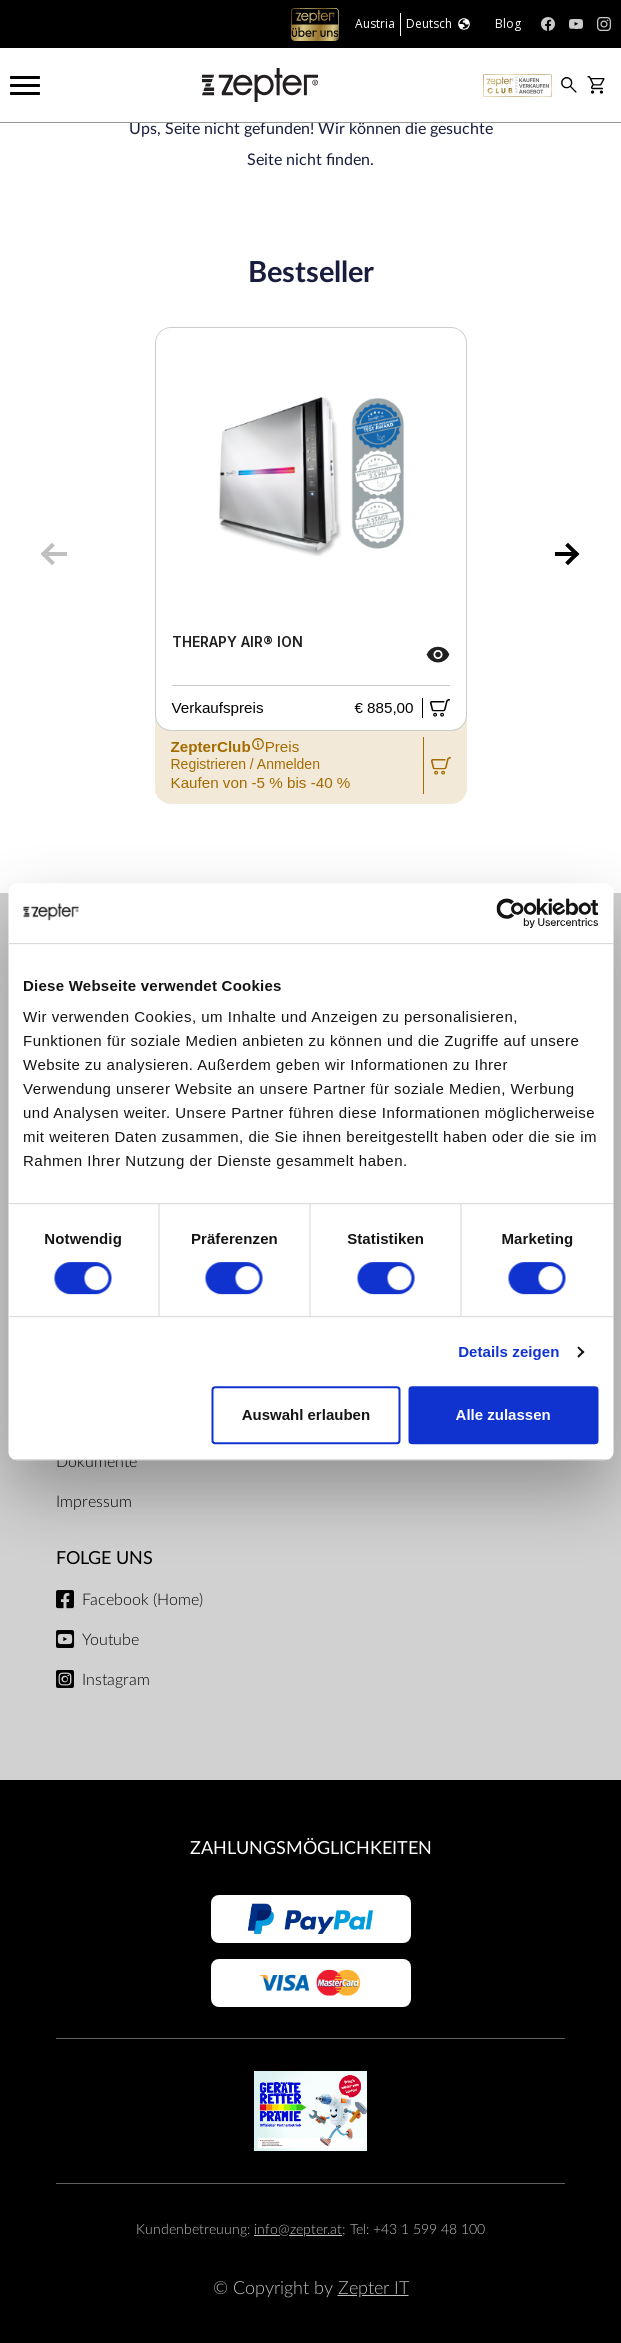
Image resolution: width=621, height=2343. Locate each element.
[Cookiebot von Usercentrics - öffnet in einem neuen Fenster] (510, 913)
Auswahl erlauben (306, 1414)
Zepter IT (373, 2288)
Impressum (94, 1502)
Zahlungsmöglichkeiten (311, 1848)
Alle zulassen (503, 1414)
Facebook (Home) (142, 1600)
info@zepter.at (298, 2229)
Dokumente (96, 1462)
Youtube (110, 1640)
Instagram (116, 1680)
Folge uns (104, 1558)
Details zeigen (508, 1351)
